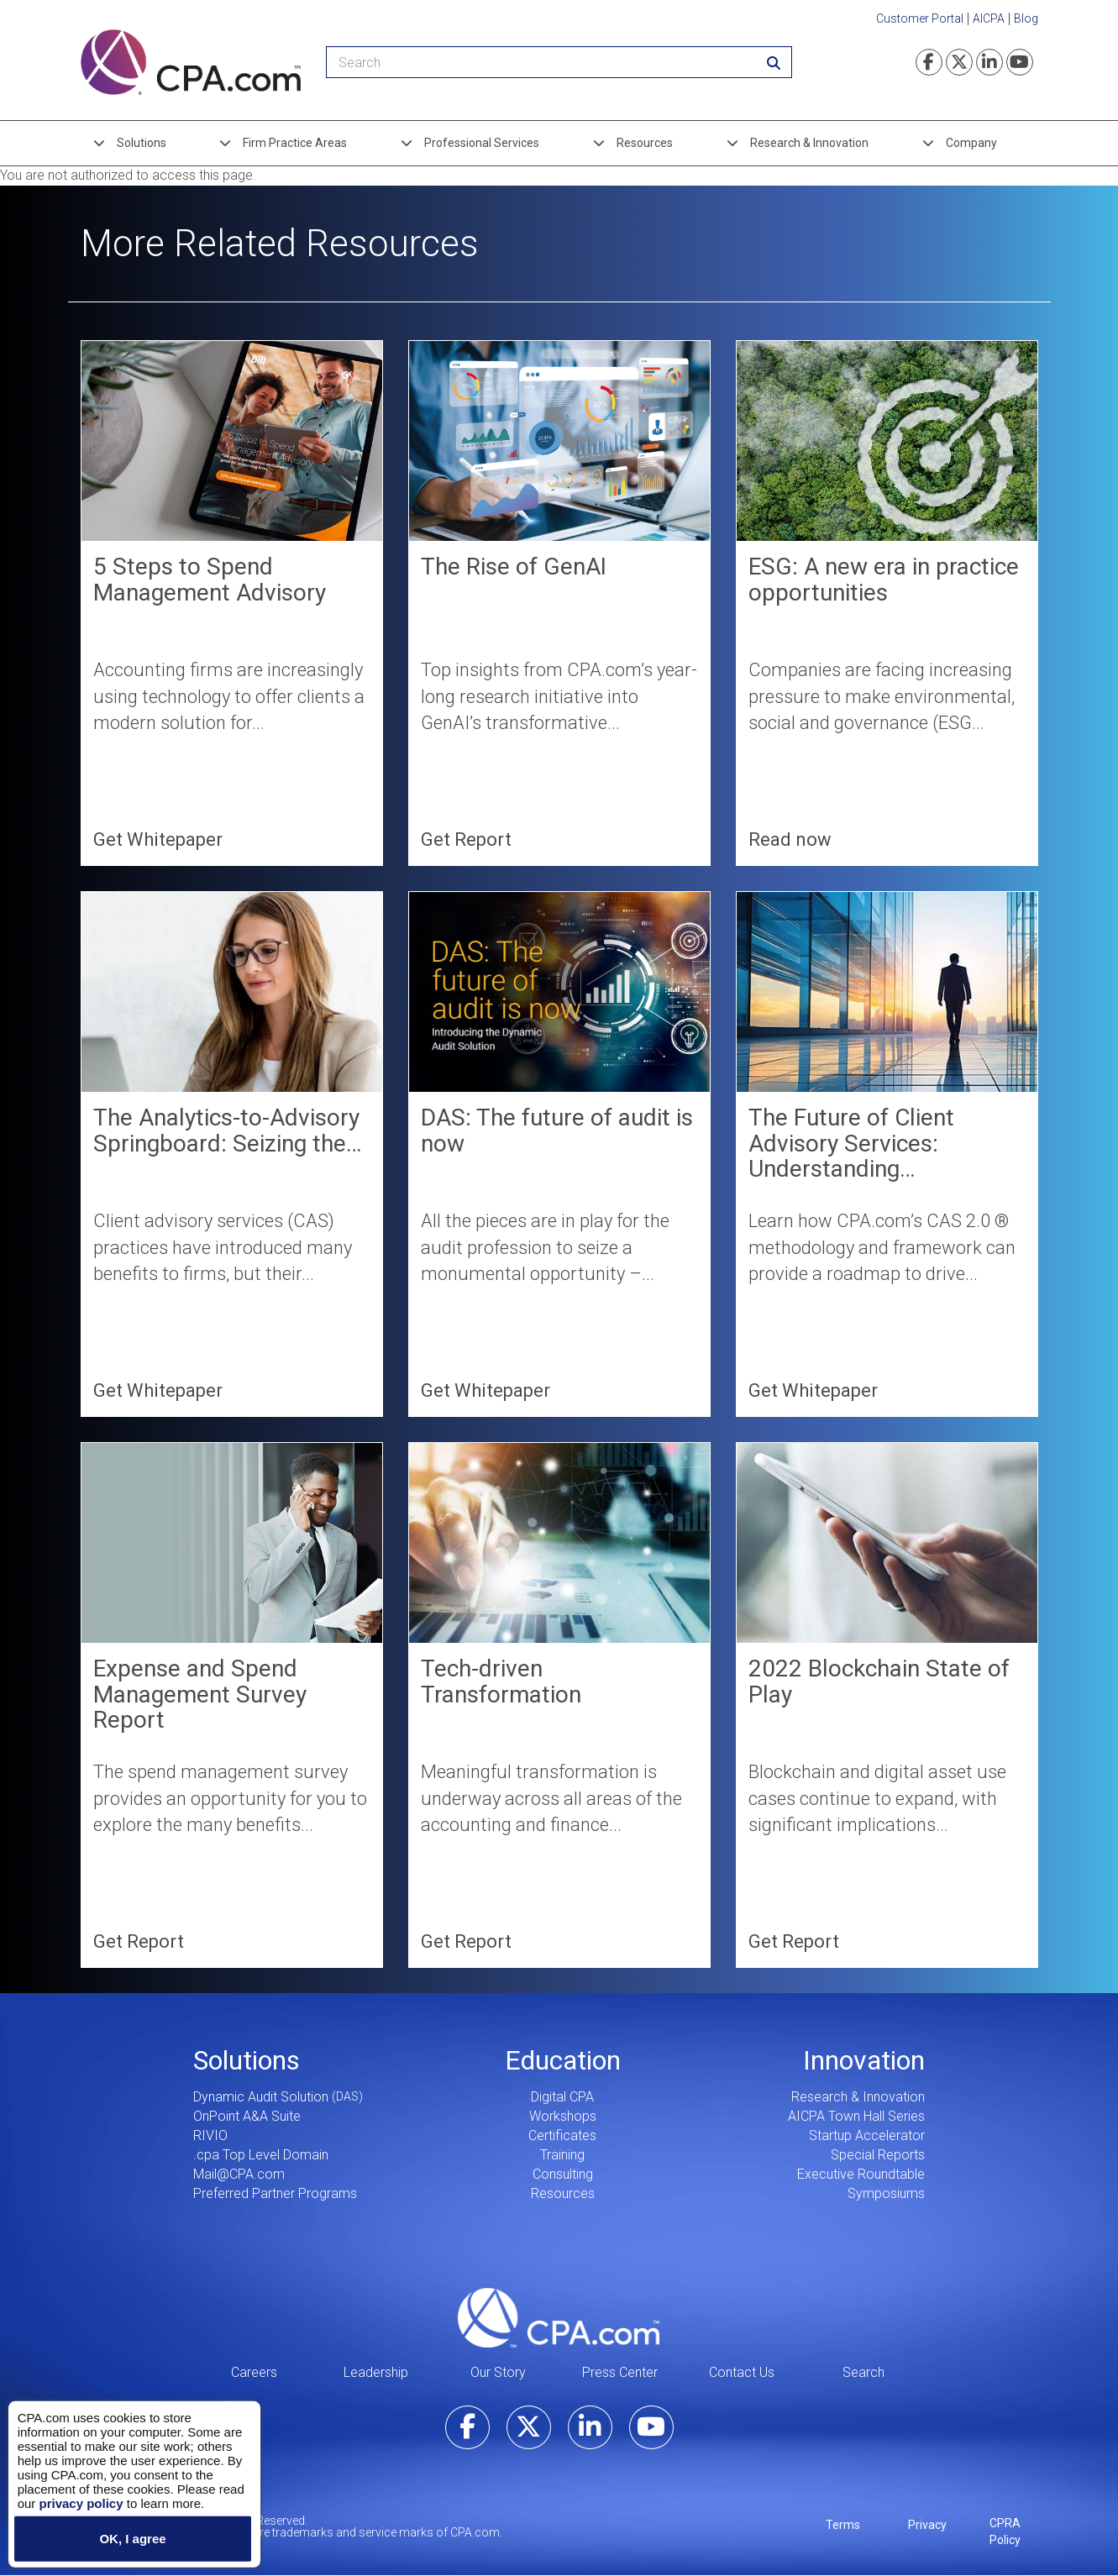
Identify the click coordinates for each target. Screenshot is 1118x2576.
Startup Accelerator (867, 2135)
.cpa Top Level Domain (260, 2155)
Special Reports (878, 2155)
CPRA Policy (1005, 2531)
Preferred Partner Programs (275, 2193)
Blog (1026, 18)
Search (863, 2372)
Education (563, 2060)
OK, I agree (132, 2538)
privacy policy (81, 2502)
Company (971, 143)
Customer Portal (919, 18)
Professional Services (481, 143)
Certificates (562, 2135)
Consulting (563, 2174)
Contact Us (741, 2372)
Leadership (376, 2372)
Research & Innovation (809, 143)
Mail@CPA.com (239, 2174)
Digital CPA (562, 2097)
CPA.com (558, 2317)
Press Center (620, 2372)
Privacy (927, 2524)
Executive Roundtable (861, 2174)
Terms (843, 2524)
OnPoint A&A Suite (247, 2116)
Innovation (864, 2060)
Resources (645, 143)
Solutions (141, 143)
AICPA (989, 18)
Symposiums (886, 2193)
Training (562, 2155)
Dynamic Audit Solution (260, 2097)
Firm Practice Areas (295, 143)
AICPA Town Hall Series (856, 2116)
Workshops (562, 2116)
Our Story (498, 2372)
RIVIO (210, 2135)
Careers (254, 2372)
